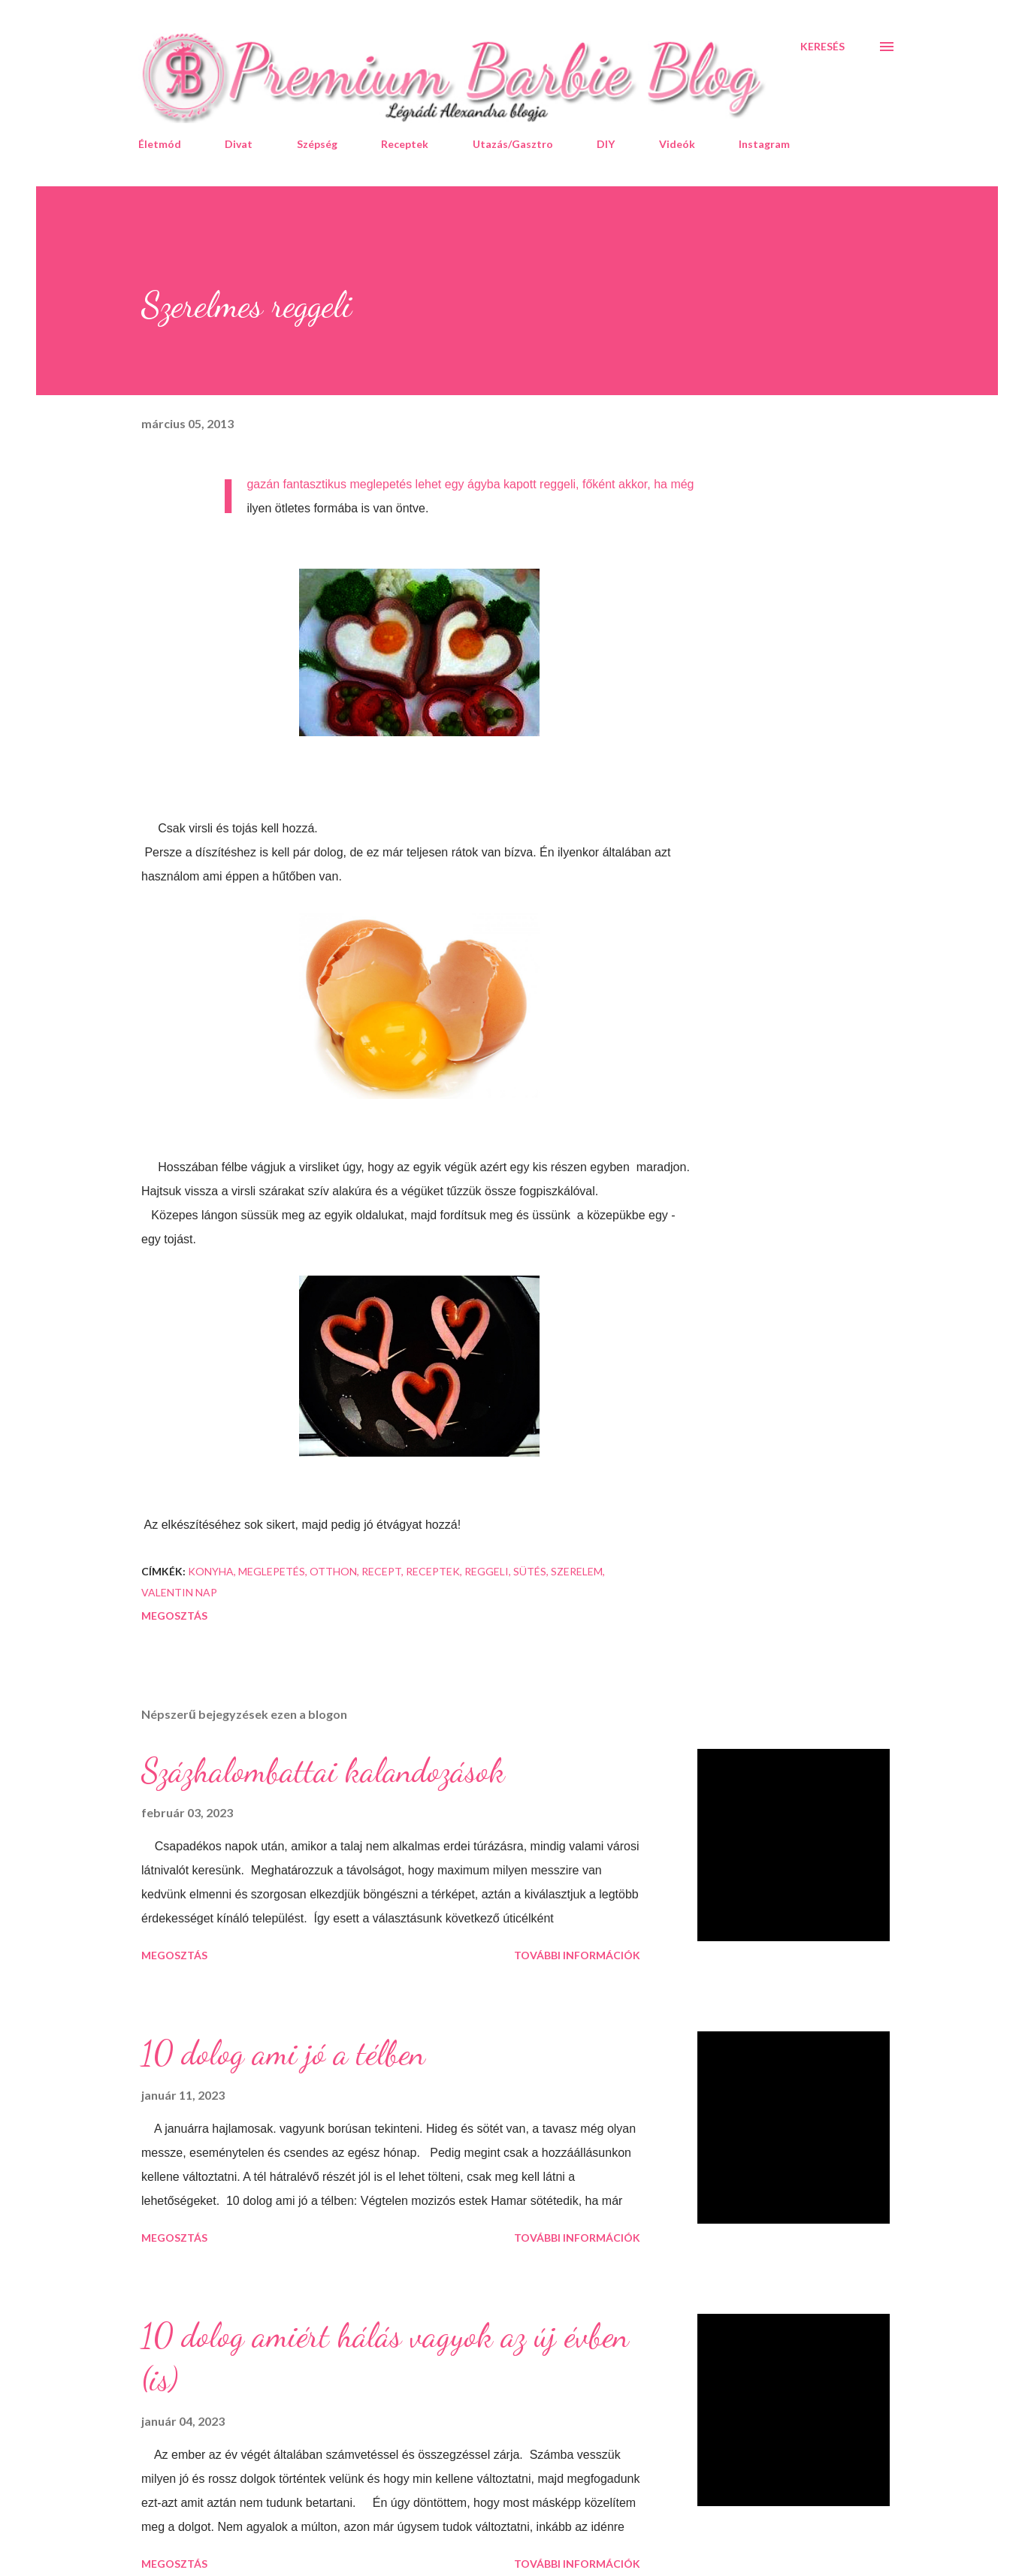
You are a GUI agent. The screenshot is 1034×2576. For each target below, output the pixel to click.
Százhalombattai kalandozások (323, 1770)
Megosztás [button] (174, 1615)
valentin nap (179, 1592)
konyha (211, 1571)
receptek (433, 1571)
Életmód (159, 143)
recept (381, 1571)
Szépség (317, 143)
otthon (333, 1571)
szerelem (577, 1571)
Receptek (404, 143)
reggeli (486, 1571)
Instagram (764, 143)
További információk (577, 1955)
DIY (606, 143)
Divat (238, 143)
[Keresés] (822, 46)
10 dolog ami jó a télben (283, 2053)
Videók (677, 143)
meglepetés (271, 1571)
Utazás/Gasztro (513, 143)
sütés (529, 1571)
